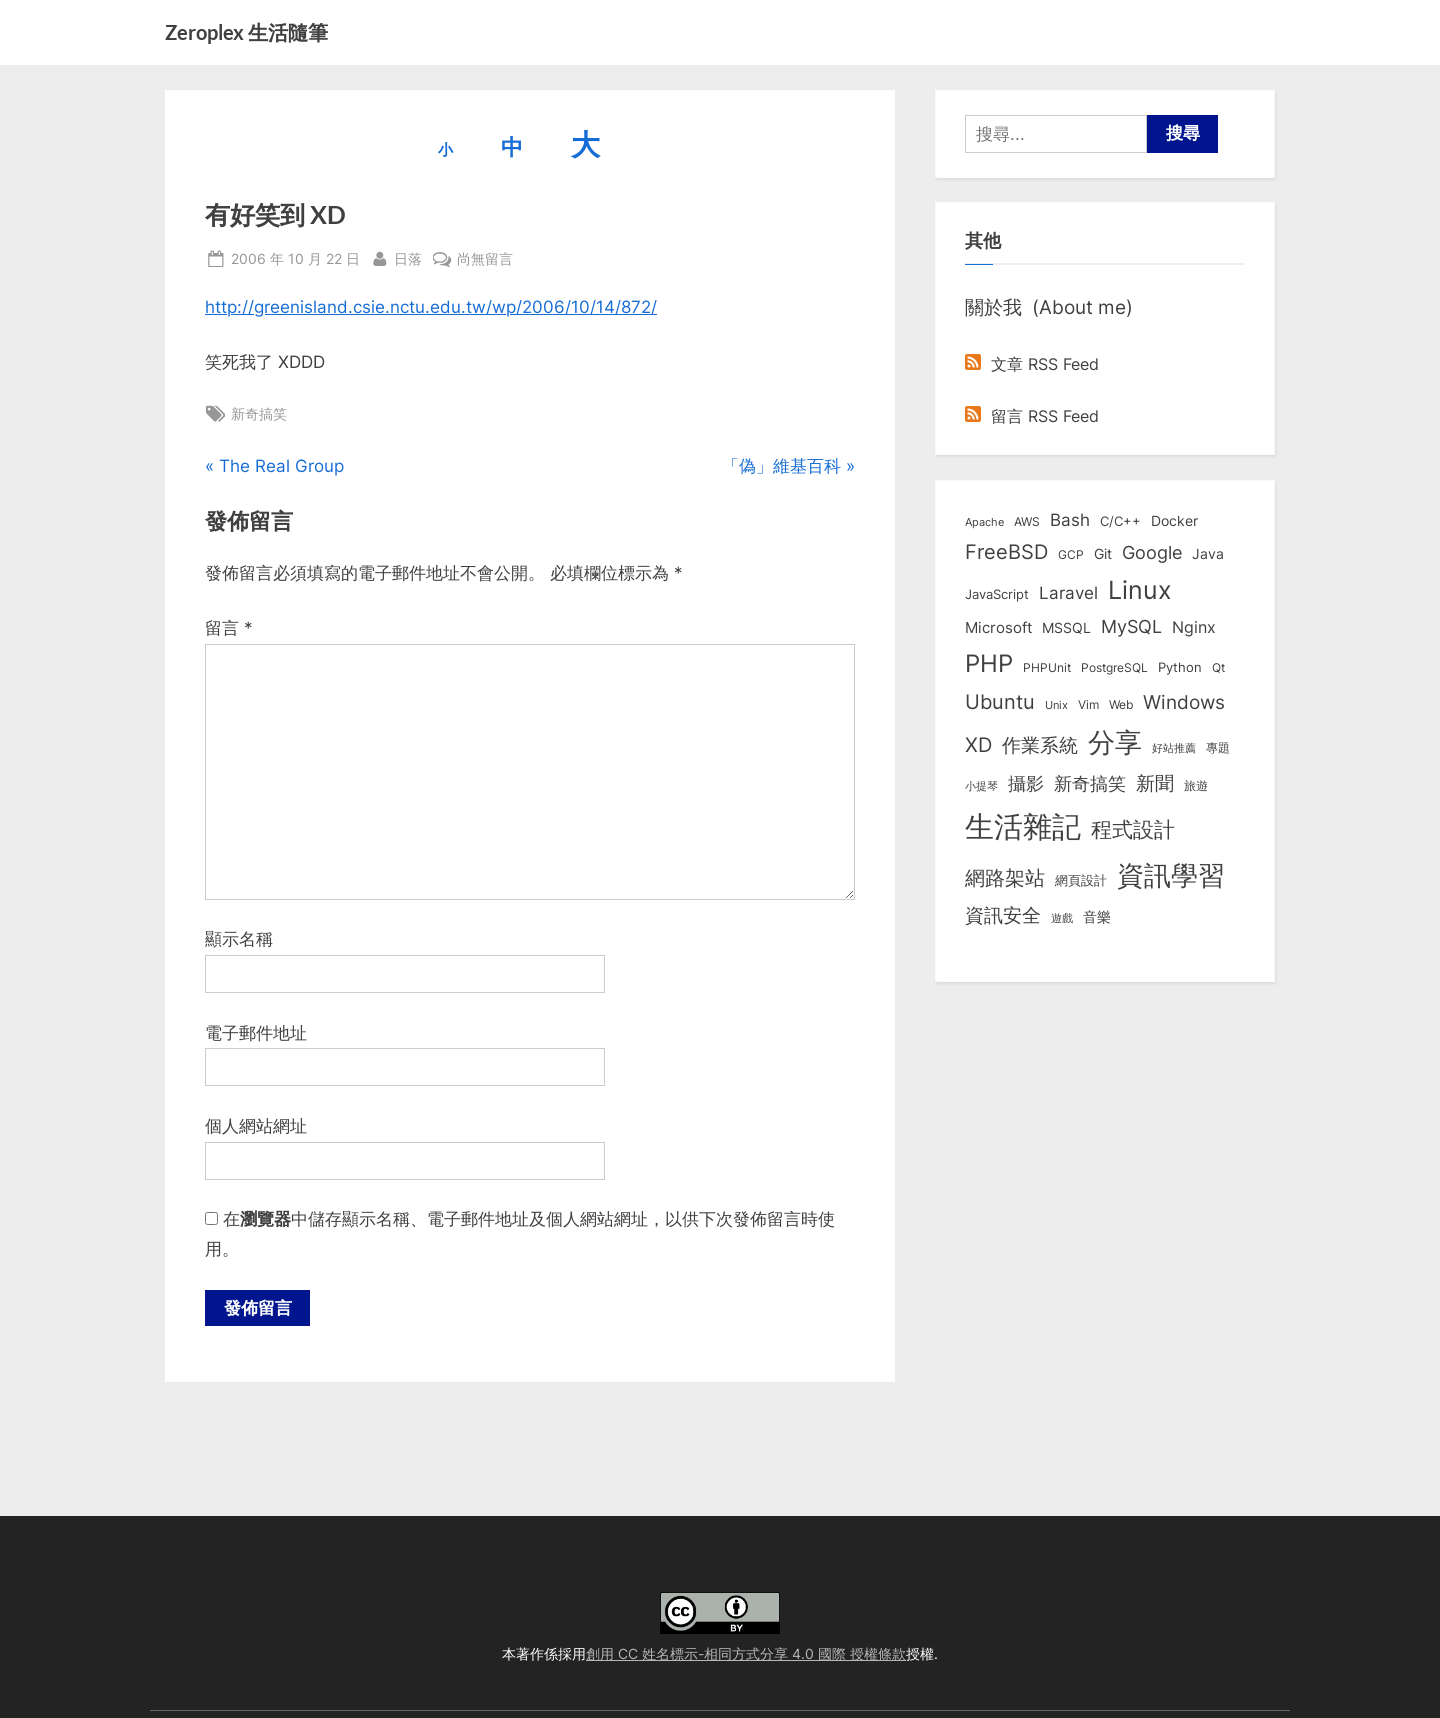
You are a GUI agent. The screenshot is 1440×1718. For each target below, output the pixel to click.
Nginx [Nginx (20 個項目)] (1194, 627)
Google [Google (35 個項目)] (1152, 552)
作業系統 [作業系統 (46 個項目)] (1040, 745)
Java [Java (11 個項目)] (1208, 554)
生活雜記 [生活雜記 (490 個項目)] (1023, 826)
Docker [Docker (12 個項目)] (1174, 521)
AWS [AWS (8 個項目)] (1027, 521)
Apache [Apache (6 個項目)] (984, 522)
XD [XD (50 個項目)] (978, 745)
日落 (408, 256)
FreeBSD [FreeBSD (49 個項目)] (1006, 552)
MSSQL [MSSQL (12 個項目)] (1066, 628)
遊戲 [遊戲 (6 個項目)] (1062, 918)
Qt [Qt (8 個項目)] (1218, 667)
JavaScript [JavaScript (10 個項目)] (997, 594)
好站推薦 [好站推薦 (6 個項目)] (1174, 748)
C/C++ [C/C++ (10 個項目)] (1120, 521)
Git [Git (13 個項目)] (1103, 553)
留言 (229, 628)
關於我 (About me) (1049, 307)
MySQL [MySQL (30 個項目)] (1131, 626)
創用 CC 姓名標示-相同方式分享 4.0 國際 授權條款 (746, 1653)
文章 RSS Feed (1032, 364)
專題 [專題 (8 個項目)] (1218, 747)
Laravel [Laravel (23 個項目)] (1068, 593)
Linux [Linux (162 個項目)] (1140, 590)
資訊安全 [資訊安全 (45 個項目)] (1003, 915)
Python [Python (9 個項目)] (1180, 667)
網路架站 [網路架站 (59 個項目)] (1005, 877)
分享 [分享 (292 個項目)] (1115, 742)
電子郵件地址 (256, 1033)
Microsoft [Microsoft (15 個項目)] (998, 628)
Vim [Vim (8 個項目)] (1088, 704)
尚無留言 (485, 258)
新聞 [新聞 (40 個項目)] (1155, 783)
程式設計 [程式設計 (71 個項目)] (1133, 829)
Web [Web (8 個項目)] (1121, 704)
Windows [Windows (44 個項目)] (1184, 702)
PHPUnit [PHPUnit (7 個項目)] (1047, 668)
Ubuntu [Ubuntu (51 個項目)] (1000, 702)
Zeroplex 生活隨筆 (246, 32)
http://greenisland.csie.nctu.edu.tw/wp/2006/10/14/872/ (431, 307)
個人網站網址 (256, 1126)
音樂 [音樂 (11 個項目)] (1097, 917)
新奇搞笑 (259, 413)
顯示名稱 (239, 939)
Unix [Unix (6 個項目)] (1056, 705)
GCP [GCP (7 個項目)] (1071, 555)
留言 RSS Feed (1032, 416)
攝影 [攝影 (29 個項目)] (1026, 783)
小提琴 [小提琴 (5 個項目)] (981, 786)
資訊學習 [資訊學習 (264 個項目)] (1171, 875)
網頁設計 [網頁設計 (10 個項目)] (1081, 880)
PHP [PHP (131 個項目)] (989, 663)
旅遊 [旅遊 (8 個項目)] (1196, 785)
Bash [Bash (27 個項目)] (1070, 519)
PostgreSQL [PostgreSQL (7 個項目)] (1114, 668)
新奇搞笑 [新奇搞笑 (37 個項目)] (1090, 783)
